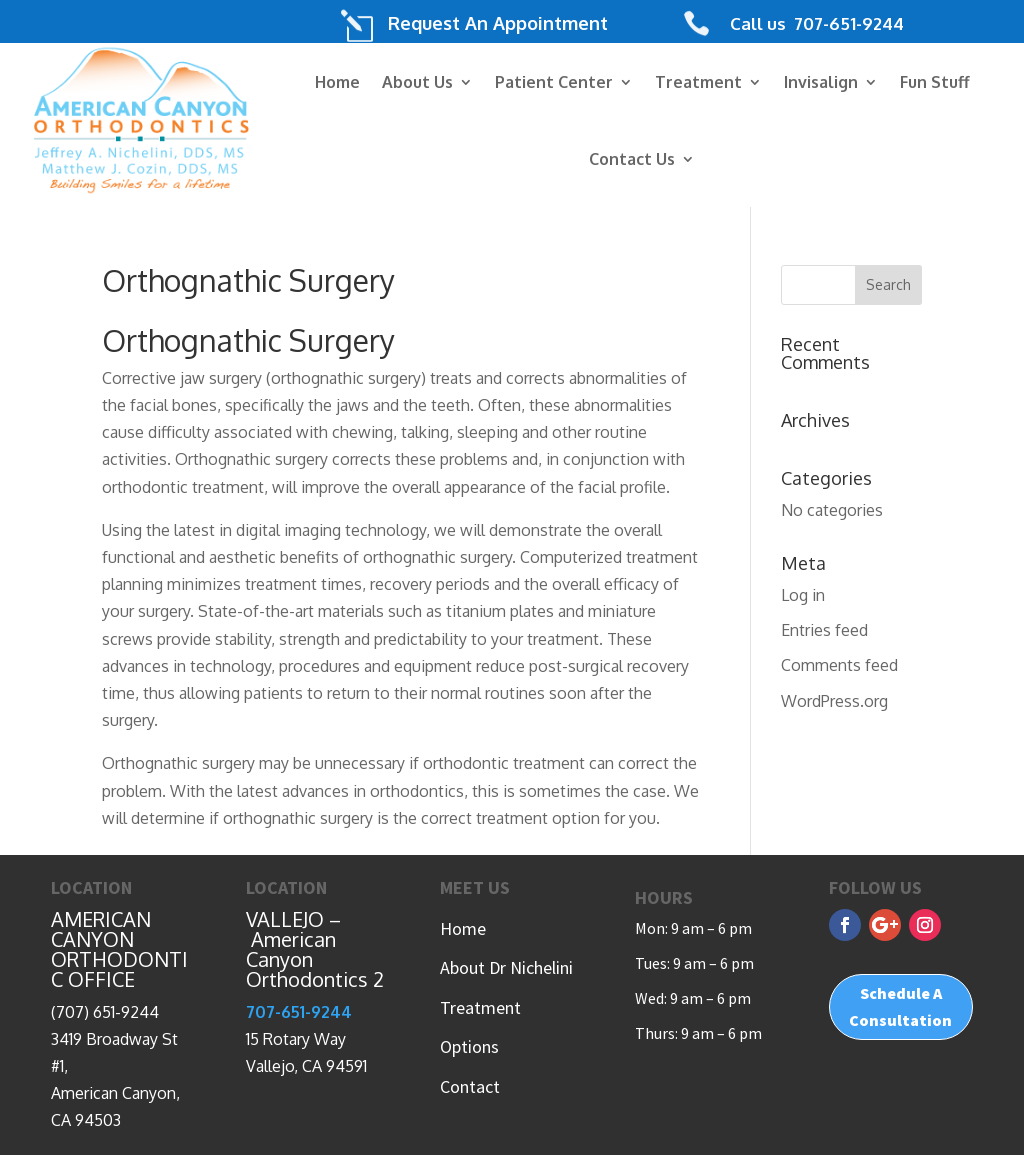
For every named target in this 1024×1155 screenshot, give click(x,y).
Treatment (698, 82)
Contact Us (632, 159)
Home (337, 82)
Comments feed (839, 665)
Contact (470, 1086)
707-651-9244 (847, 23)
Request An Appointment (498, 23)
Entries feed (824, 630)
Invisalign (821, 82)
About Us (417, 82)
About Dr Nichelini (506, 967)
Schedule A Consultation (900, 1006)
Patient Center (554, 82)
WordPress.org (834, 701)
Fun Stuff (935, 82)
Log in (803, 595)
